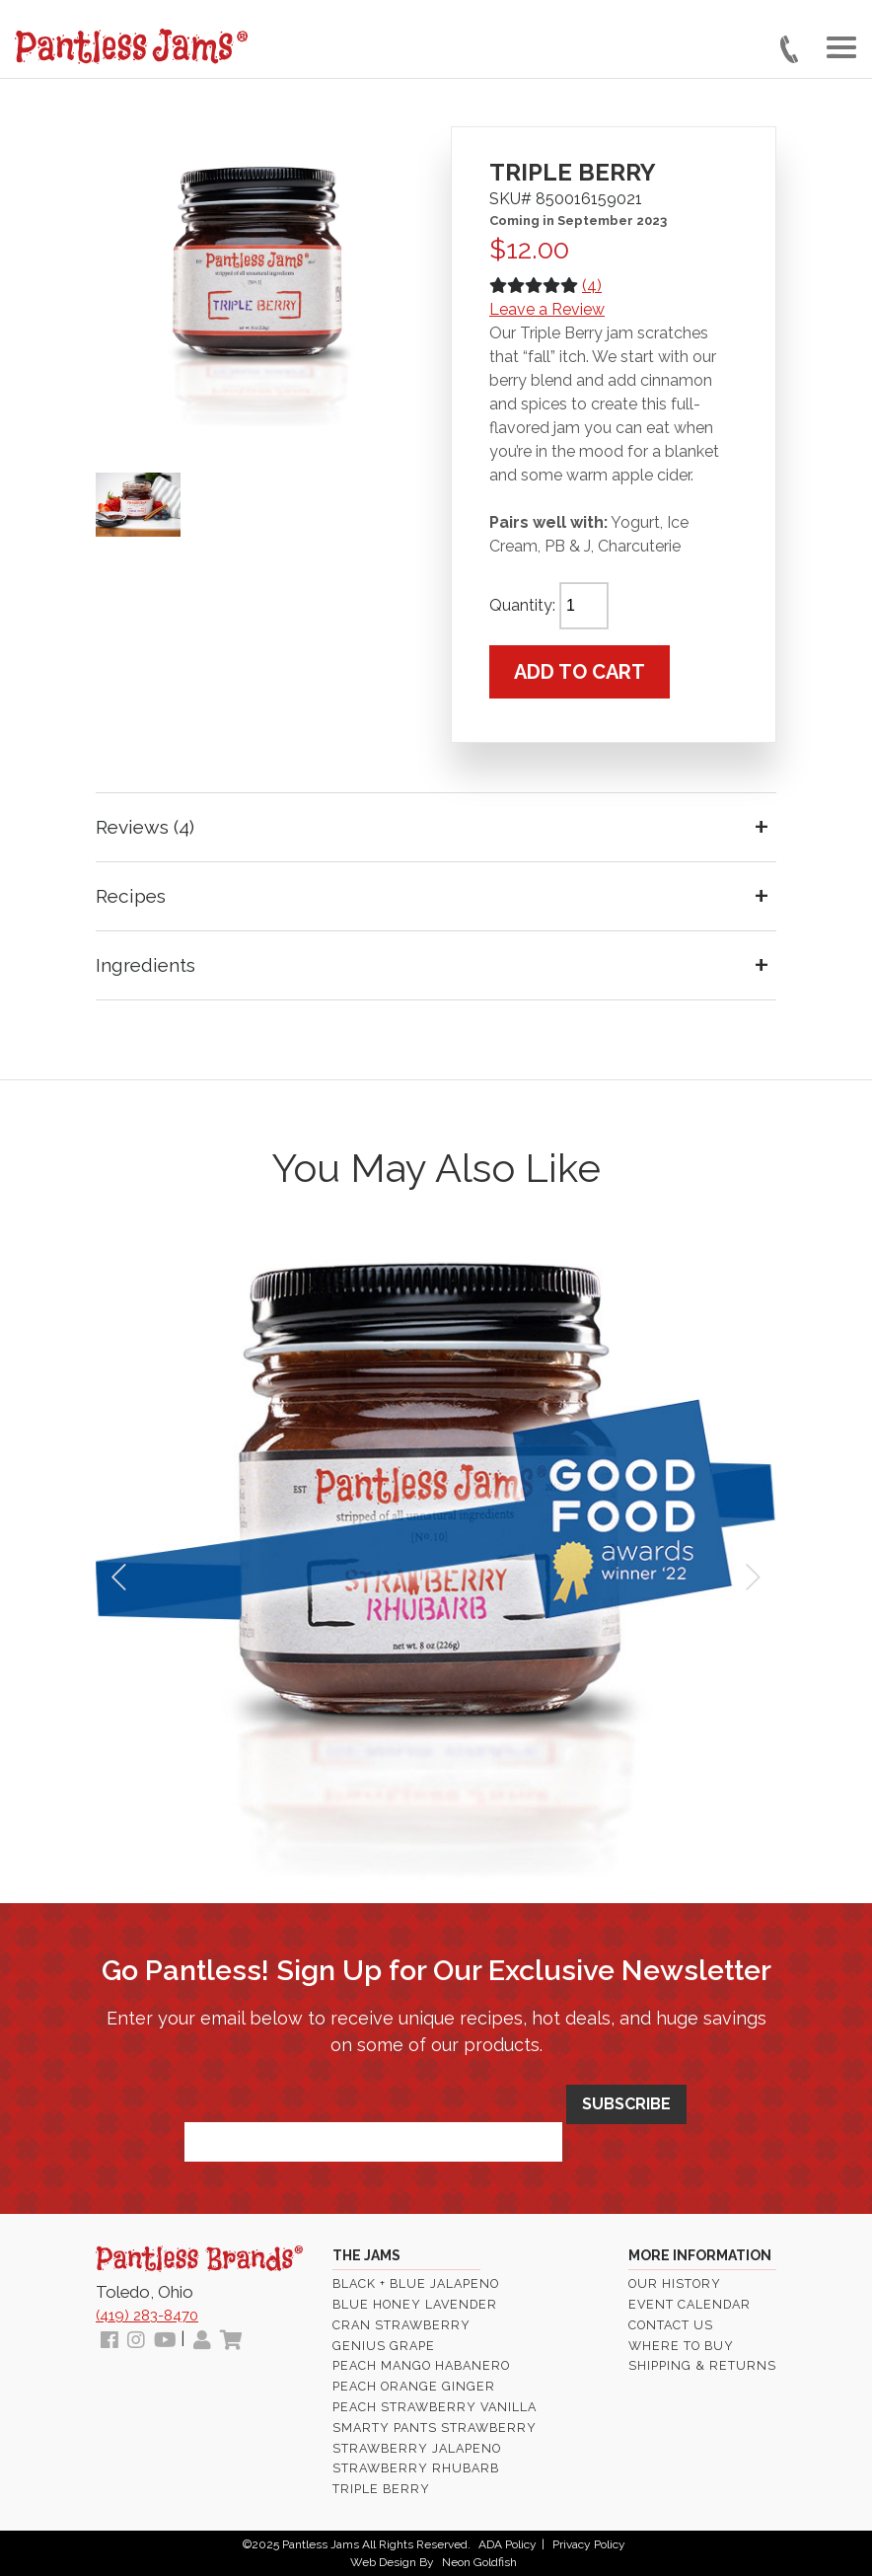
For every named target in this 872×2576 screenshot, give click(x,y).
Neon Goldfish (479, 2562)
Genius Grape (383, 2345)
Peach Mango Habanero (421, 2365)
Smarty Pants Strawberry (434, 2427)
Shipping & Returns (702, 2365)
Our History (674, 2283)
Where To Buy (681, 2345)
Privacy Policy (588, 2544)
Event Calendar (689, 2304)
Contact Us (670, 2325)
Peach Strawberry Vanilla (434, 2406)
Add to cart (579, 672)
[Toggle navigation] (841, 47)
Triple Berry (381, 2488)
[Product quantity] (584, 605)
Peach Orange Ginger (413, 2386)
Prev (121, 1577)
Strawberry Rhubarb (415, 2468)
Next (750, 1577)
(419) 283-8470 (147, 2315)
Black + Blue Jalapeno (415, 2283)
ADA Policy (507, 2544)
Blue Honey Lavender (414, 2304)
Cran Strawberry (401, 2325)
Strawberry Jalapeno (416, 2448)
